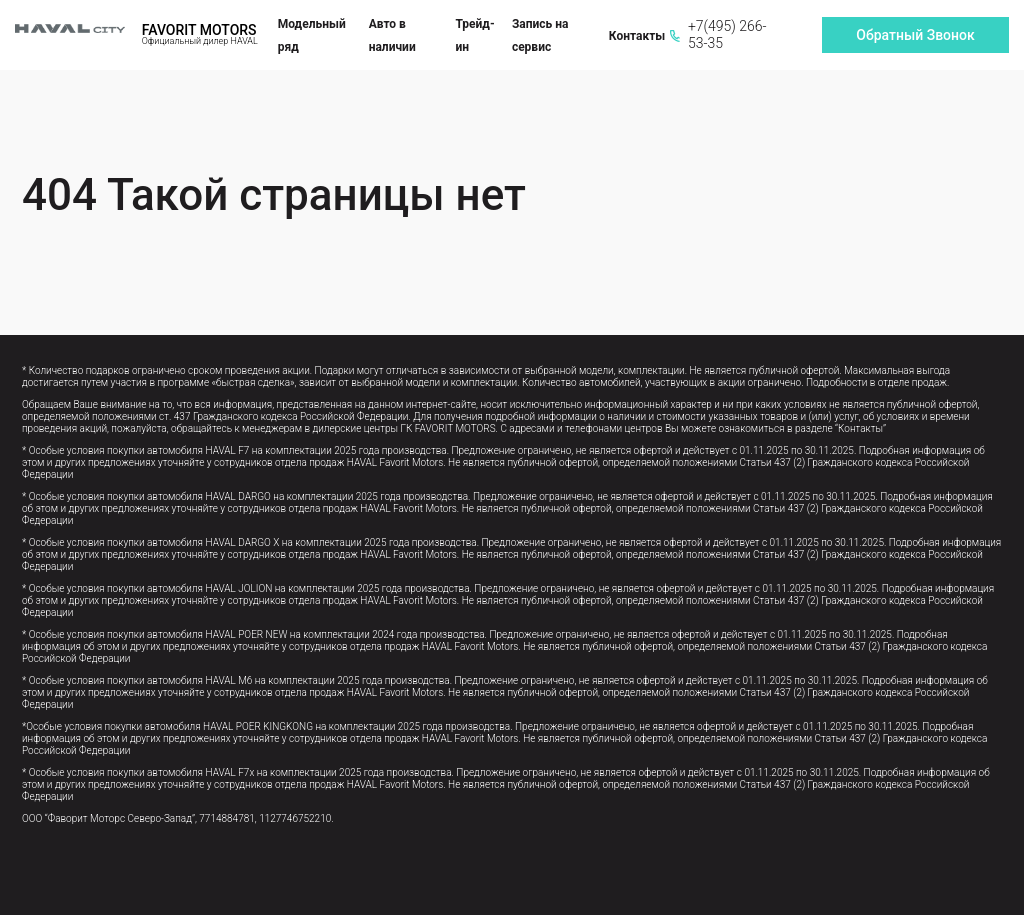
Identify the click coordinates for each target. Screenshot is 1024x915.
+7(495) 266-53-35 (718, 34)
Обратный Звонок (915, 35)
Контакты (637, 36)
